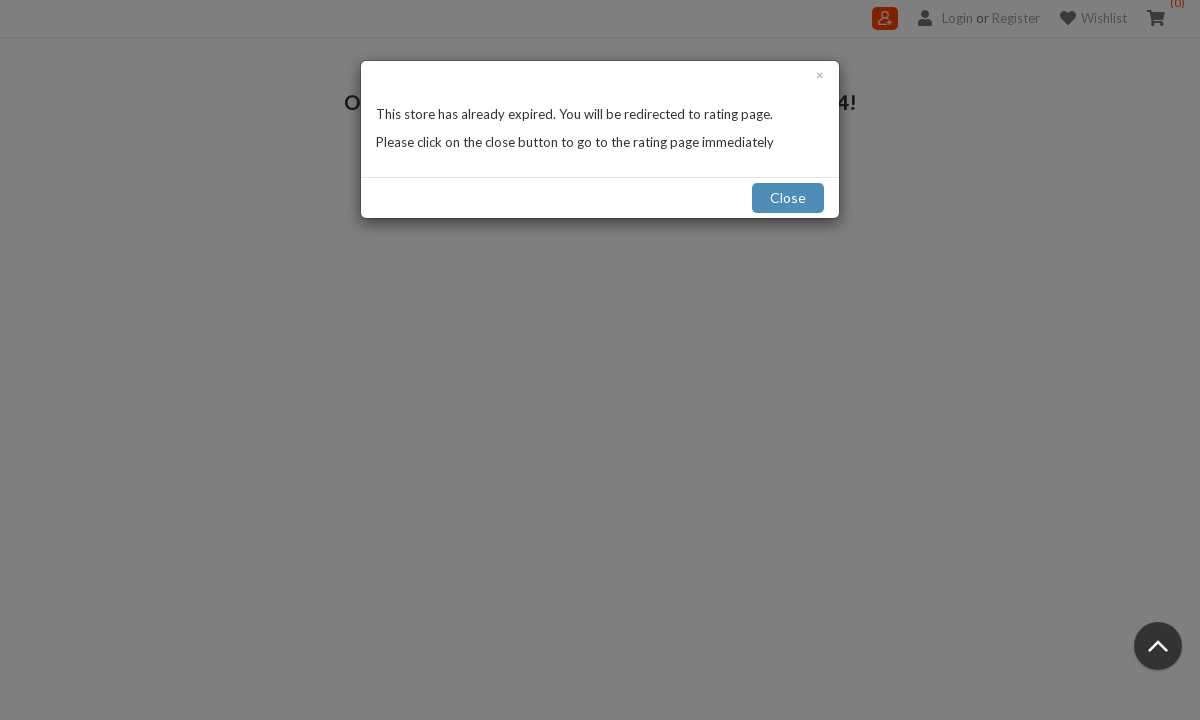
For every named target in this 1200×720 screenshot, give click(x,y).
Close (788, 197)
